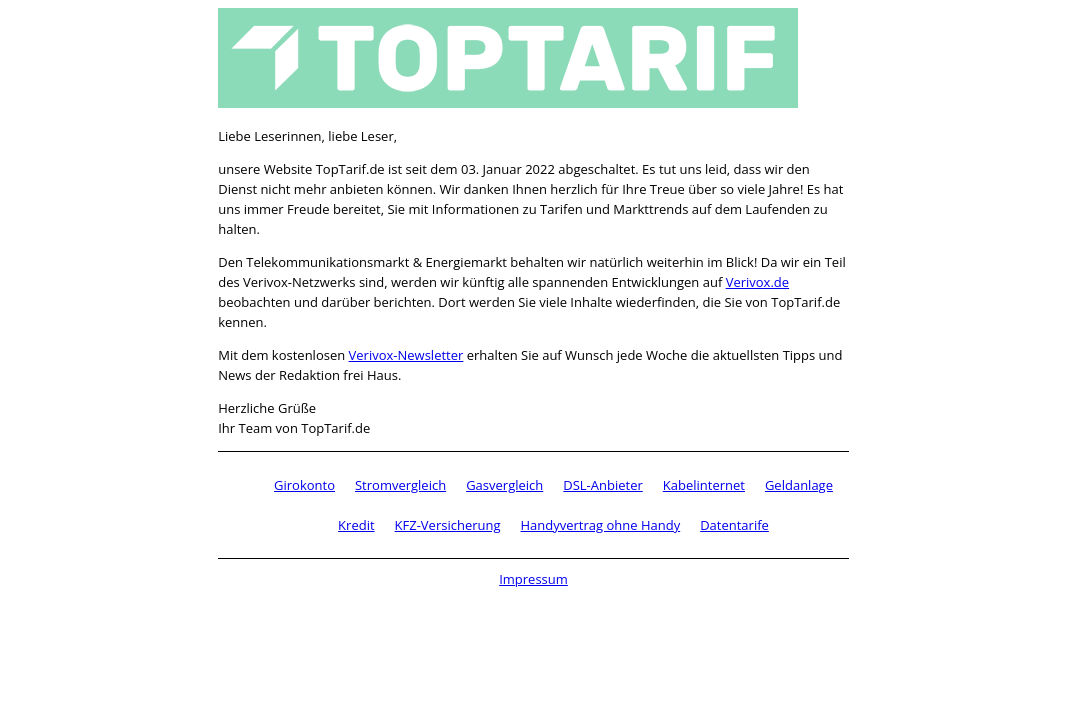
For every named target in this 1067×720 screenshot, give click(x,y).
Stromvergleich (400, 485)
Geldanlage (799, 485)
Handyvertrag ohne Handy (601, 525)
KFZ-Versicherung (448, 525)
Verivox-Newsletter (406, 355)
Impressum (533, 579)
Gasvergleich (504, 485)
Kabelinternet (704, 485)
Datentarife (734, 525)
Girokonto (304, 485)
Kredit (356, 525)
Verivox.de (757, 282)
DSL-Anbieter (603, 485)
